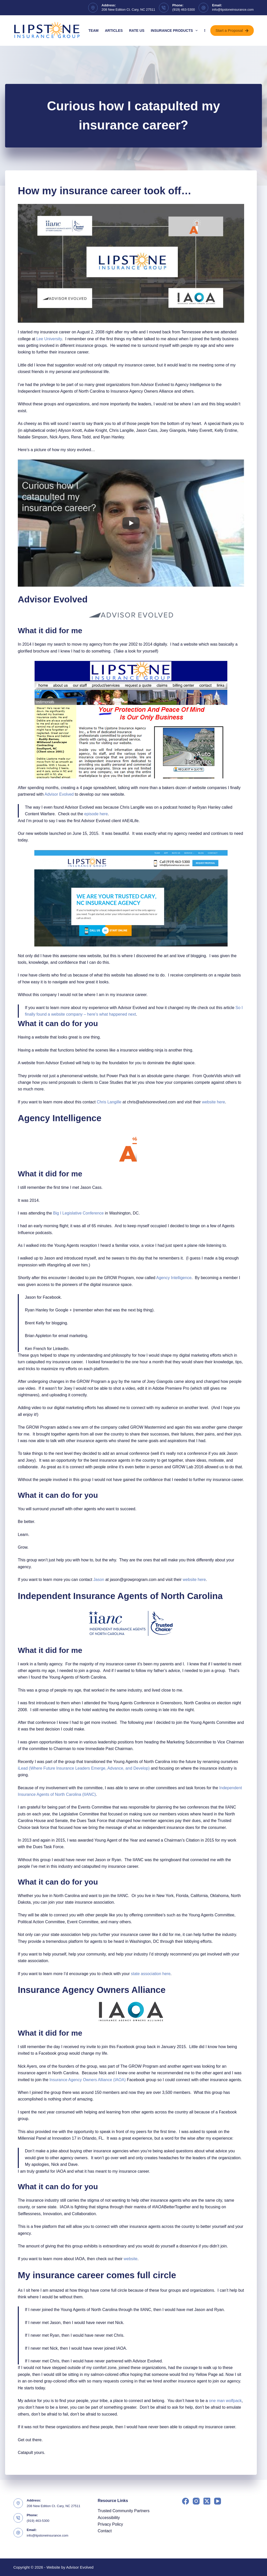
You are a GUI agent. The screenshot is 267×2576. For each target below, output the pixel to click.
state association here (151, 1974)
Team (93, 30)
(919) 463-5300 (183, 9)
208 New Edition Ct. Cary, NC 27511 (128, 9)
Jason (98, 1579)
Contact (105, 2531)
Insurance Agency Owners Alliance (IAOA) (88, 2080)
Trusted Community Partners (124, 2511)
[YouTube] (217, 2501)
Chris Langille (109, 1102)
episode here (96, 814)
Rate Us (136, 30)
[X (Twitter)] (206, 2501)
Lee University (49, 339)
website (130, 2259)
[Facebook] (185, 2501)
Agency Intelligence (173, 1278)
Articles (114, 30)
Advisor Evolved (59, 794)
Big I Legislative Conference (78, 1213)
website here (213, 1102)
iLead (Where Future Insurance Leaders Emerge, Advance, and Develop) (84, 1768)
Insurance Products (175, 30)
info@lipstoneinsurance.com (233, 9)
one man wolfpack (225, 2401)
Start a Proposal (231, 30)
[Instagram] (196, 2501)
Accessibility (109, 2517)
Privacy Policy (110, 2524)
